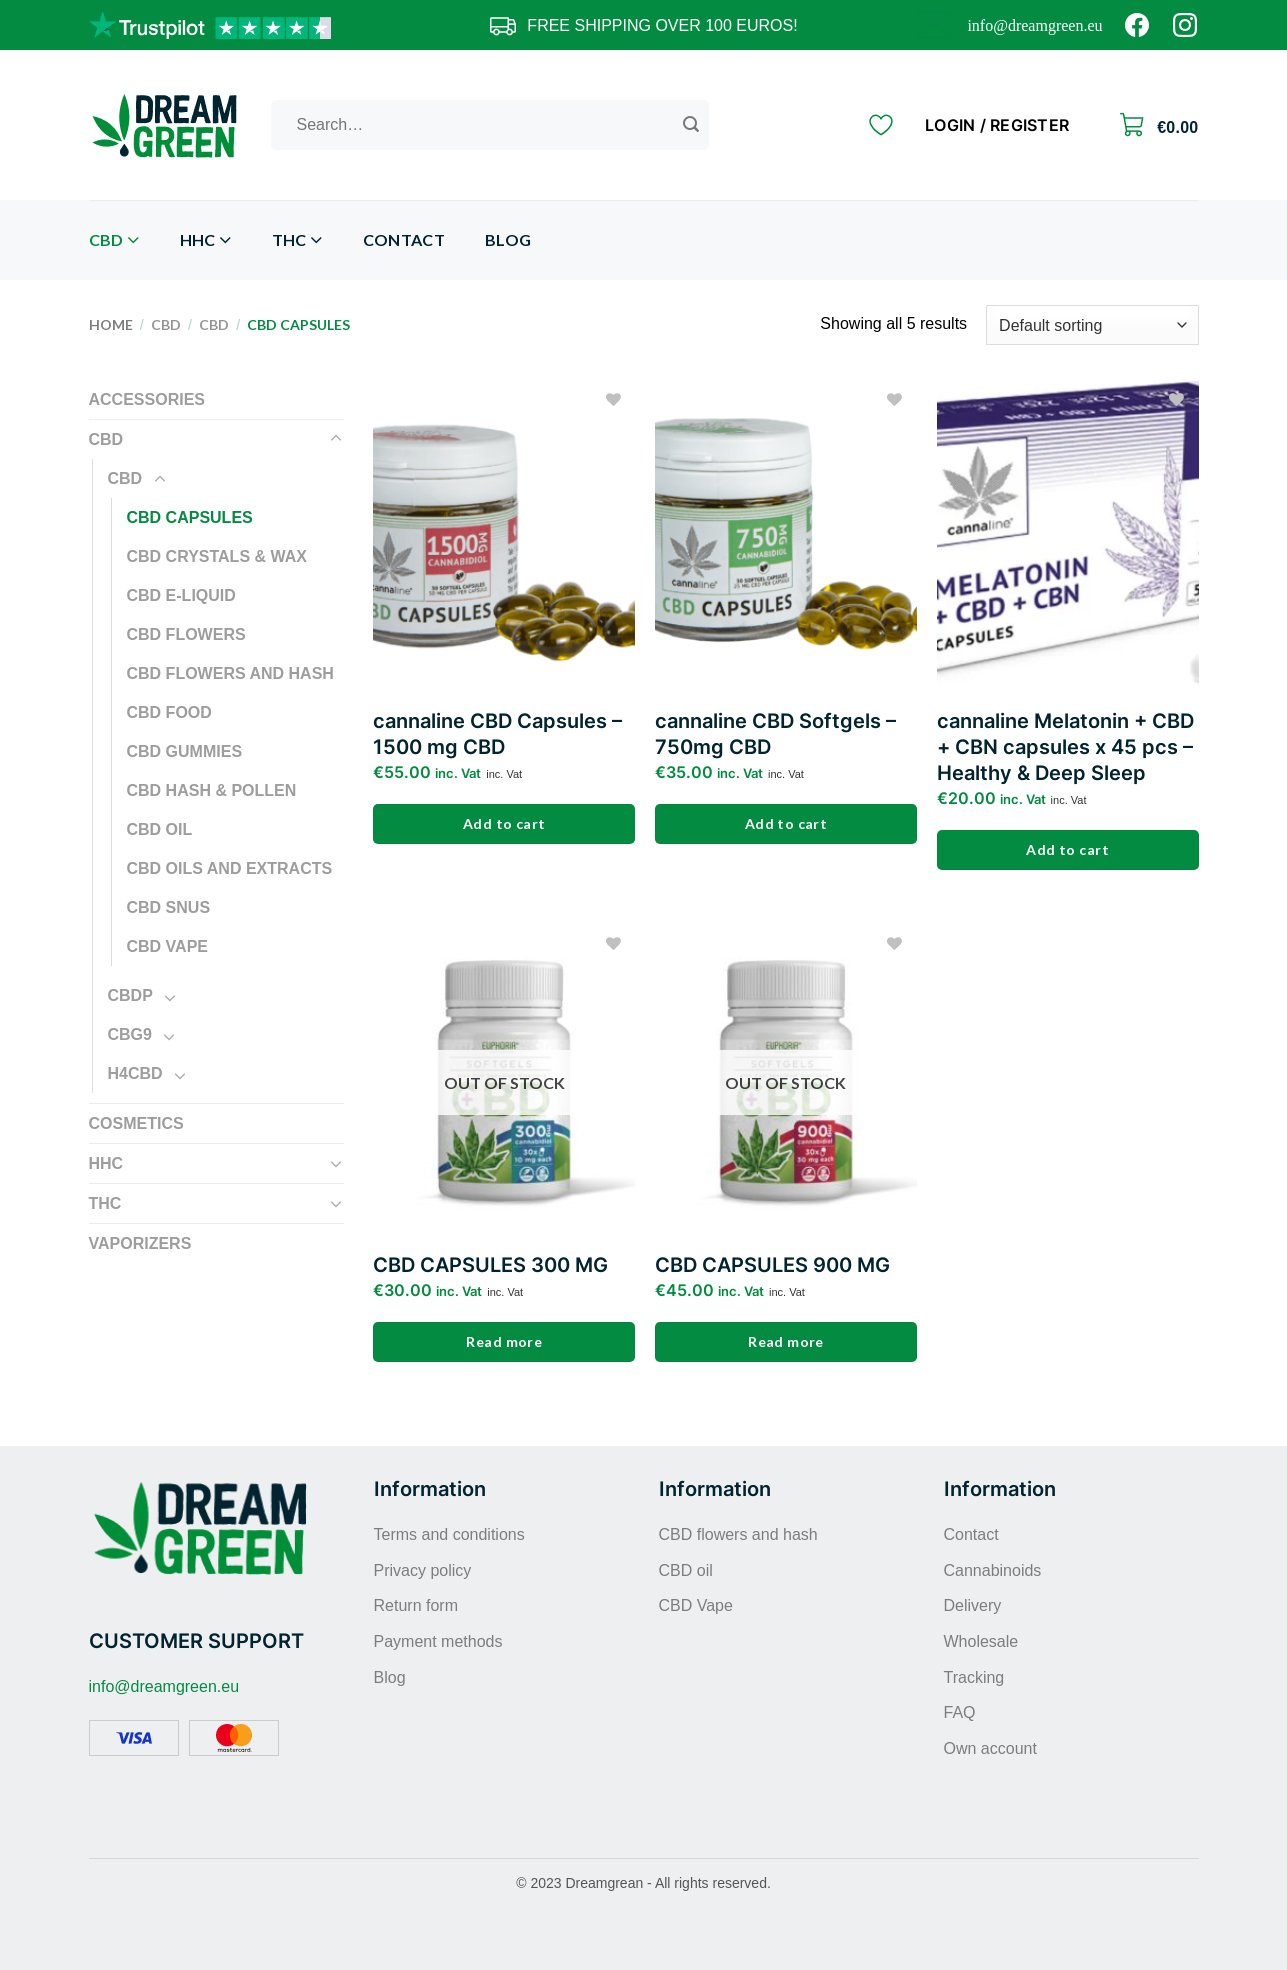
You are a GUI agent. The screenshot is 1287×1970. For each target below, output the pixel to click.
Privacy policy (423, 1570)
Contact (404, 239)
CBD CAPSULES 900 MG (772, 1265)
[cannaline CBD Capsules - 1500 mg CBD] (504, 537)
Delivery (973, 1605)
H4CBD (135, 1073)
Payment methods (438, 1641)
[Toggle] (336, 439)
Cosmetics (136, 1123)
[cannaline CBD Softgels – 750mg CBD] (786, 537)
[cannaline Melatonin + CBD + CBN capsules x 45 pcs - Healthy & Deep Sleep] (1068, 537)
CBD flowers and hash (230, 673)
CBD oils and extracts (230, 868)
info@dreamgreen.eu (1034, 25)
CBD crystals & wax (217, 556)
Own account (990, 1748)
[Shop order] (1092, 325)
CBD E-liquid (181, 595)
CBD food (169, 712)
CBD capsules (190, 517)
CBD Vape (168, 946)
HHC (206, 240)
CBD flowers (186, 634)
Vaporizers (140, 1243)
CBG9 (130, 1034)
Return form (416, 1605)
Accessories (147, 399)
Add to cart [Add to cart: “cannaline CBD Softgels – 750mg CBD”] (786, 823)
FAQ (960, 1712)
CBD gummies (185, 751)
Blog (508, 239)
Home (111, 324)
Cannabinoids (993, 1570)
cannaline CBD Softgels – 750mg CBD (775, 734)
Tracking (974, 1677)
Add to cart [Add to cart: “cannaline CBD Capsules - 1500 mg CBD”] (504, 823)
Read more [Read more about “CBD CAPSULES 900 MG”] (786, 1341)
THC (297, 240)
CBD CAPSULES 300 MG (490, 1265)
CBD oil (160, 829)
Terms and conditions (449, 1534)
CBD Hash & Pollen (212, 790)
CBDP (130, 995)
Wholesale (981, 1641)
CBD (114, 240)
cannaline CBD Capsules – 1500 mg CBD (497, 734)
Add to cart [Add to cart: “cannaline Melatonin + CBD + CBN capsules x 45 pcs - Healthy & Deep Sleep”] (1067, 849)
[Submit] (691, 125)
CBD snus (169, 907)
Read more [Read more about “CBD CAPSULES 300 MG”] (504, 1341)
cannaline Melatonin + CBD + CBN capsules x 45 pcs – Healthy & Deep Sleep (1065, 747)
